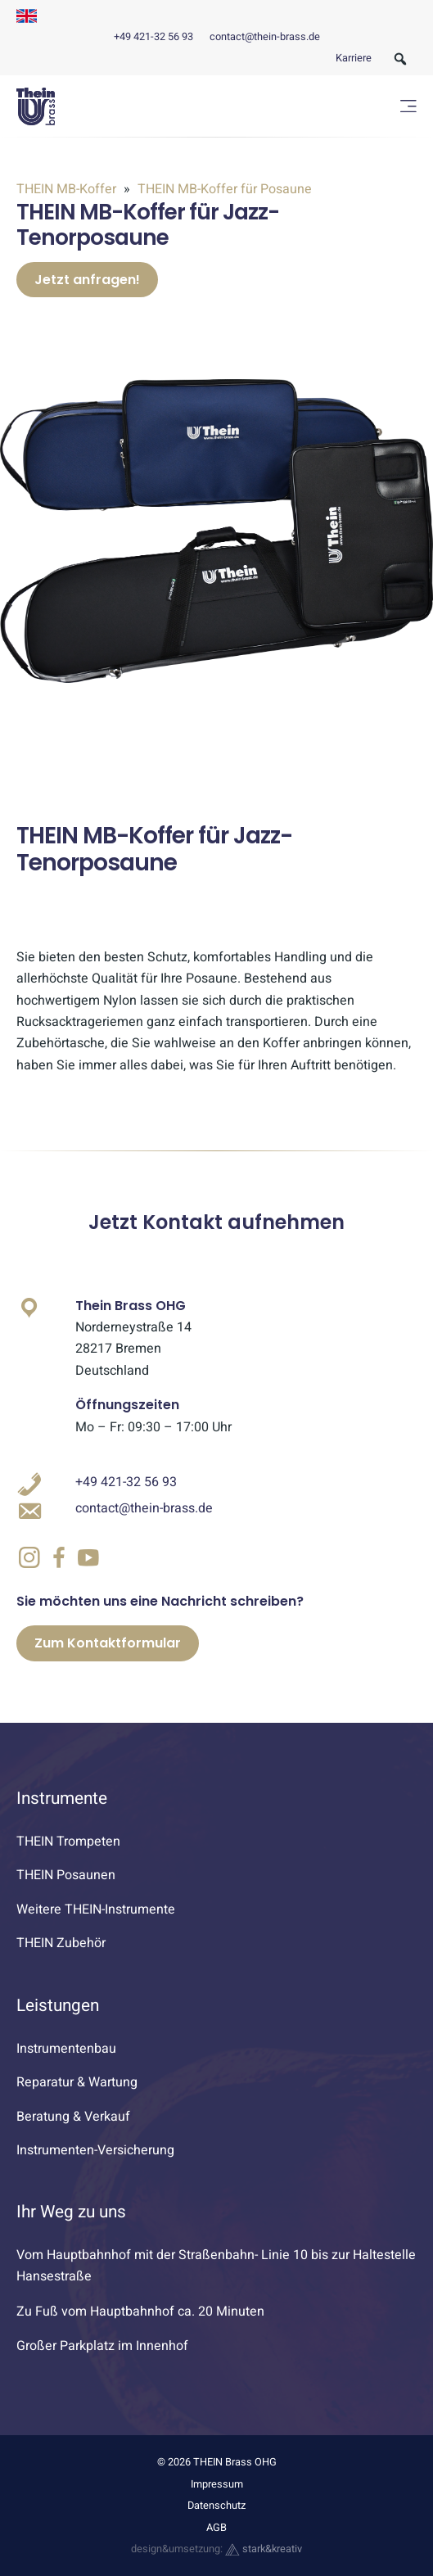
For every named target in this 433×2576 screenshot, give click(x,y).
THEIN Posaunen (65, 1875)
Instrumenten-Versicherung (95, 2150)
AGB (216, 2527)
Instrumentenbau (66, 2049)
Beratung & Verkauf (73, 2116)
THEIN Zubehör (61, 1943)
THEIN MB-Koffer (68, 189)
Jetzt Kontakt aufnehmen (216, 1222)
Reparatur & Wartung (77, 2082)
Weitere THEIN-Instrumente (95, 1909)
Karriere (354, 58)
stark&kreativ (263, 2549)
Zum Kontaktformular (107, 1643)
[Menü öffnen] (408, 106)
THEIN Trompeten (68, 1841)
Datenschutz (216, 2505)
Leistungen (57, 2005)
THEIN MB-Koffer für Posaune (223, 189)
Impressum (217, 2484)
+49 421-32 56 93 (153, 36)
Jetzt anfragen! (87, 279)
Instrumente (61, 1798)
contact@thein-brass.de (265, 36)
